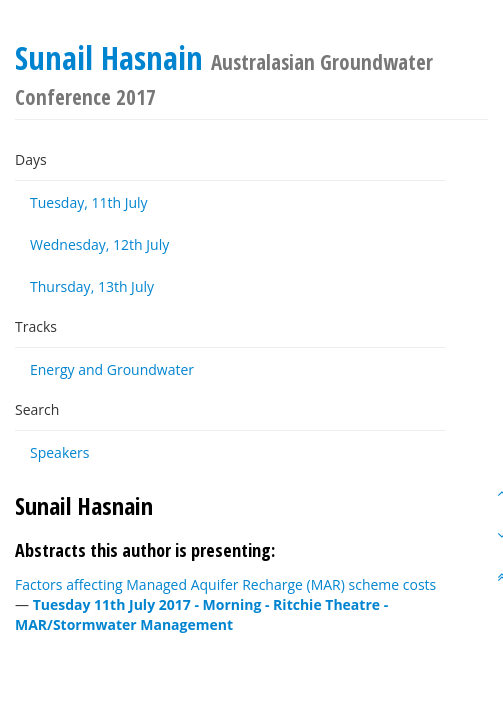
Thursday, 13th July (92, 286)
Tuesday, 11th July (89, 202)
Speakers (60, 452)
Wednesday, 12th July (99, 244)
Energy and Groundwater (112, 369)
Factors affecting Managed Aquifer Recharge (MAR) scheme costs (225, 584)
